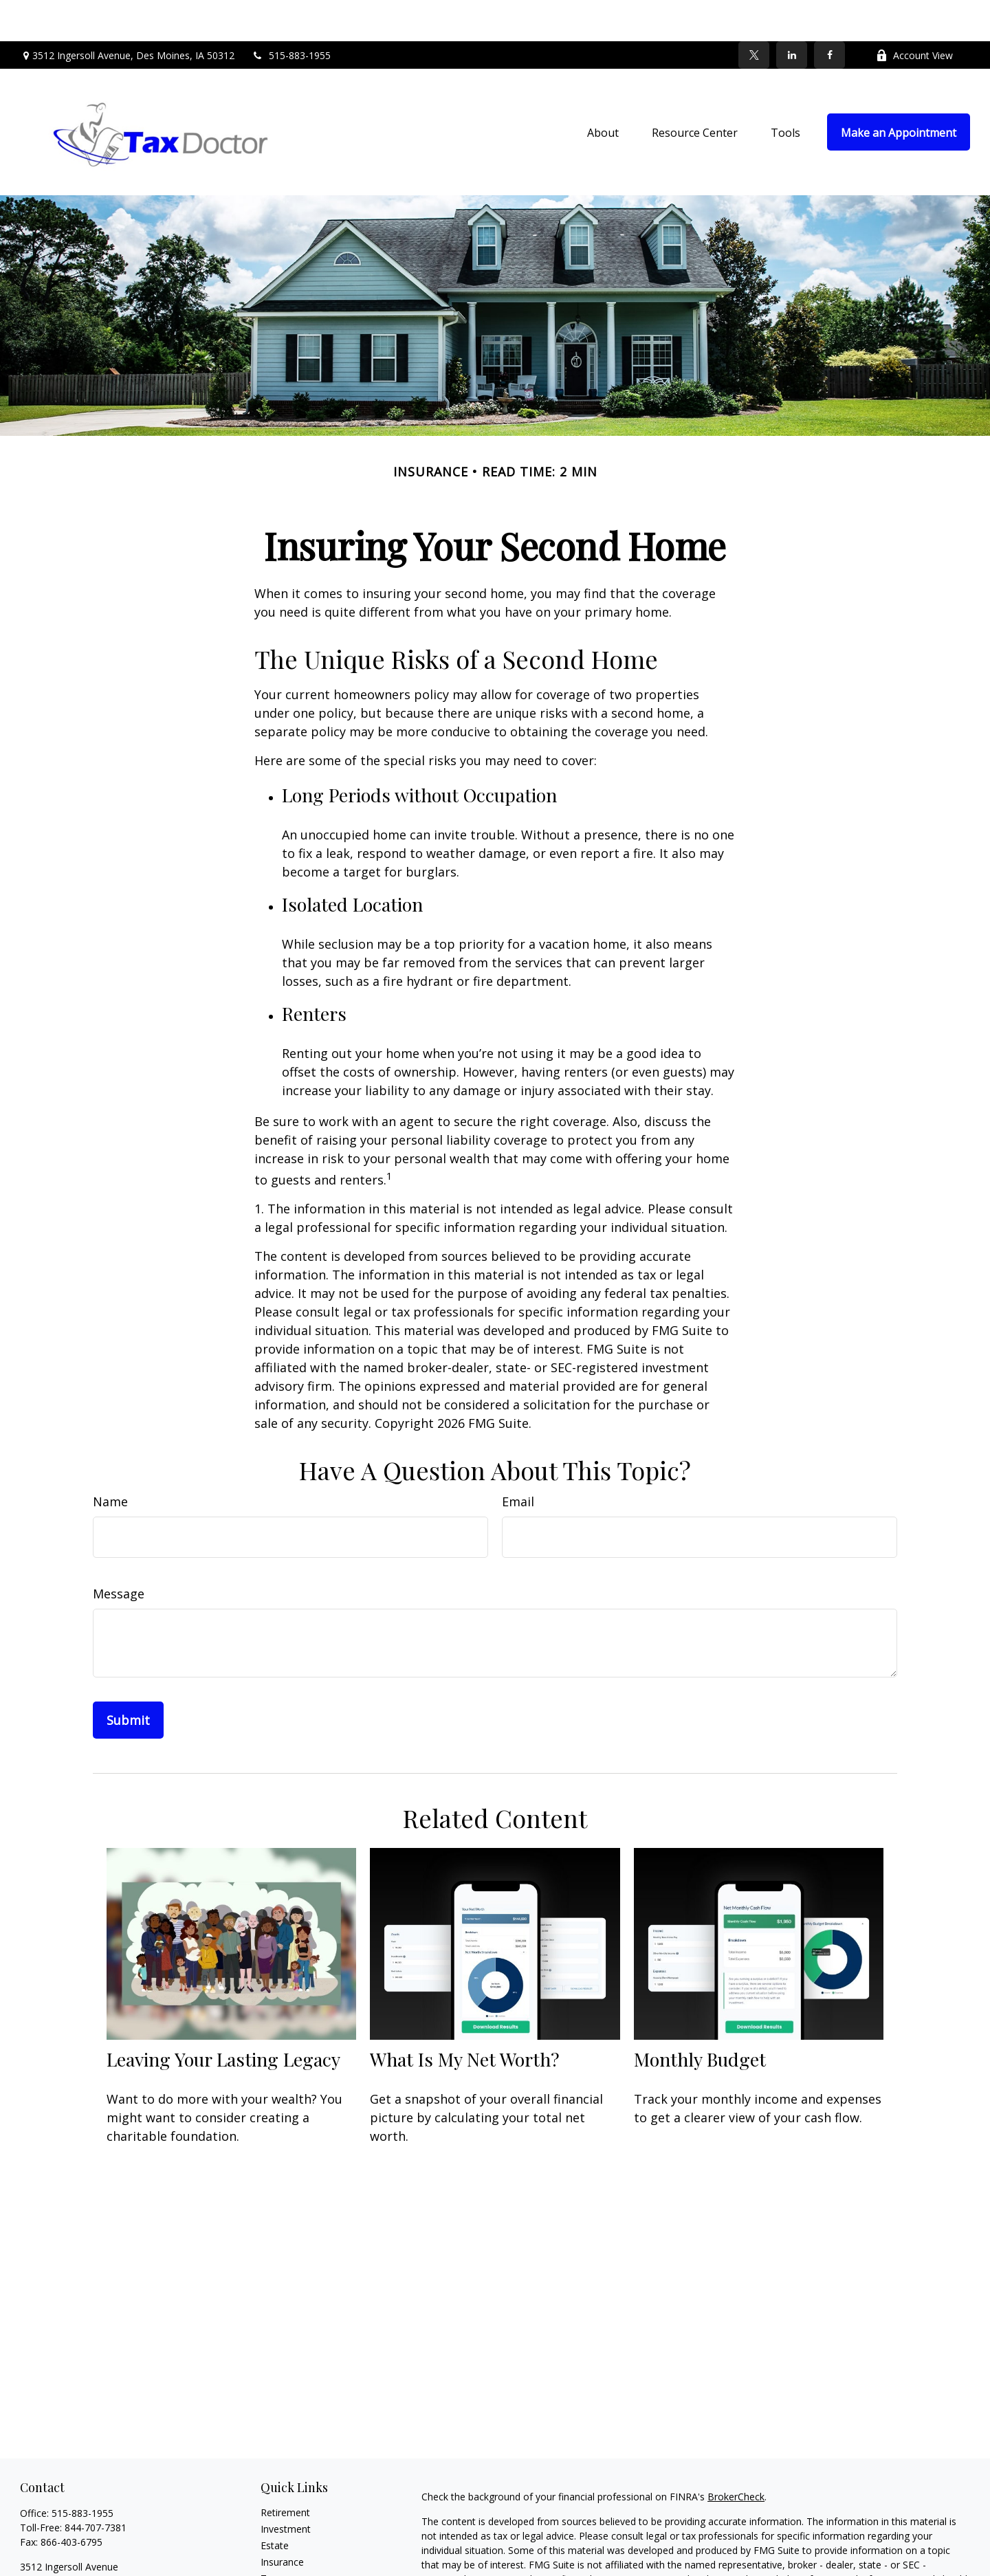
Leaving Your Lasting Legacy (223, 2017)
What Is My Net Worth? (465, 2017)
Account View (914, 14)
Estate (275, 2504)
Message (118, 1552)
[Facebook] (829, 13)
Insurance (282, 2520)
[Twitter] (753, 13)
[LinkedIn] (791, 13)
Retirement (285, 2471)
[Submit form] (128, 1678)
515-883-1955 (291, 14)
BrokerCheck (735, 2455)
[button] (603, 90)
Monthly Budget (700, 2017)
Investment (286, 2487)
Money (276, 2553)
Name (110, 1460)
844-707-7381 (95, 2486)
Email (518, 1460)
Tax (269, 2537)
